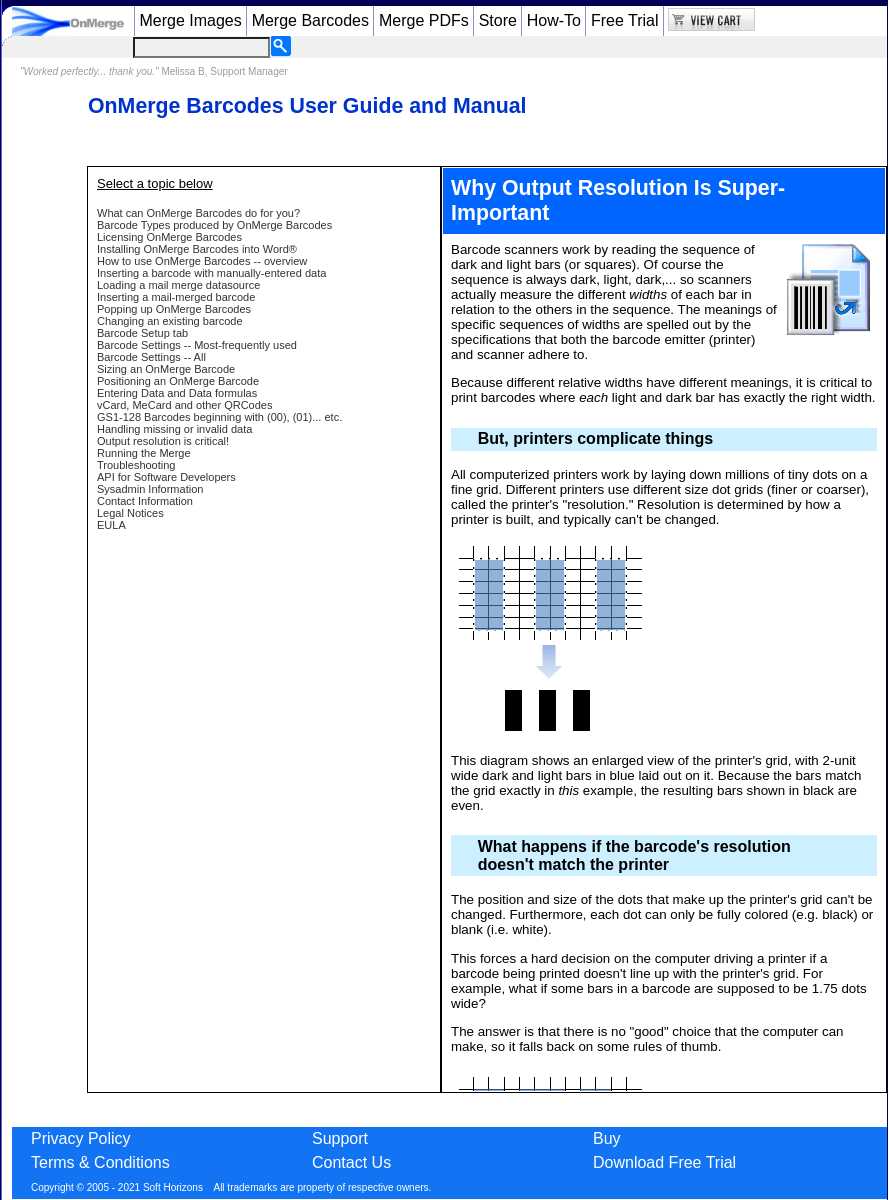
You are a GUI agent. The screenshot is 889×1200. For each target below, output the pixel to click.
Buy (607, 1138)
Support (340, 1138)
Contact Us (351, 1162)
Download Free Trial (664, 1162)
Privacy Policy (81, 1138)
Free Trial (625, 20)
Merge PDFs (424, 20)
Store (498, 20)
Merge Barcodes (310, 20)
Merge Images (190, 20)
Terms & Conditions (100, 1162)
